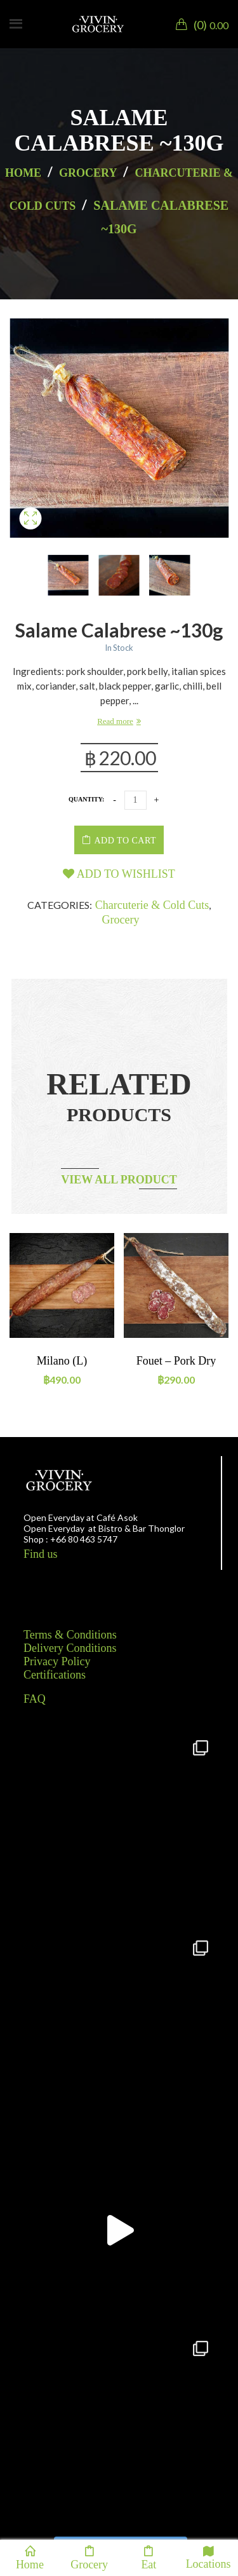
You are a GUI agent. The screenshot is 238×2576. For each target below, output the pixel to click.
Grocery (88, 173)
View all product (119, 1179)
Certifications (54, 1674)
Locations (208, 2557)
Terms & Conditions (70, 1634)
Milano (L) (62, 1360)
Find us (40, 1554)
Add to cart (125, 840)
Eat (148, 2557)
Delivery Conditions (70, 1648)
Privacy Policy (57, 1661)
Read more (115, 721)
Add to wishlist (119, 874)
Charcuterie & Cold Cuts (152, 905)
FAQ (34, 1699)
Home (23, 173)
